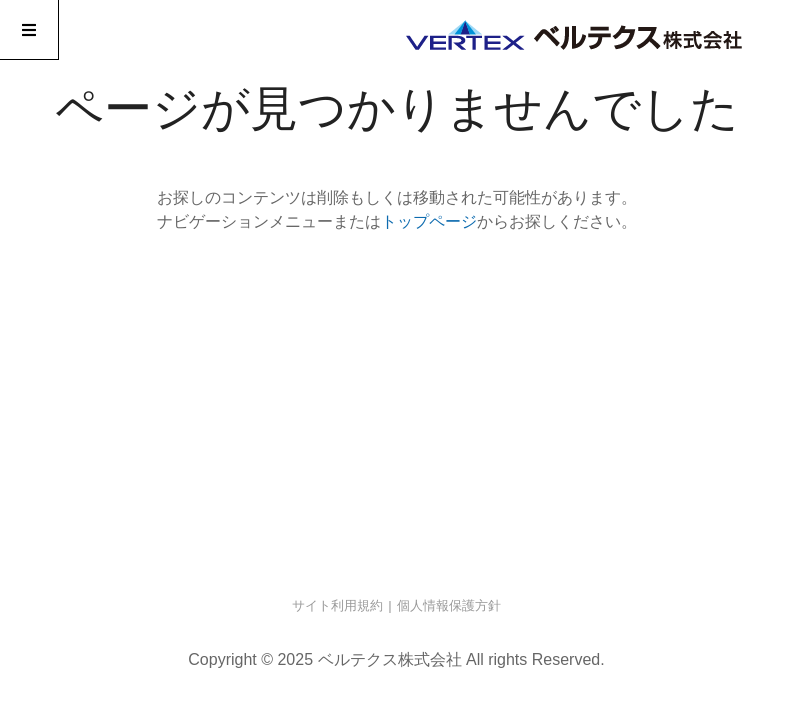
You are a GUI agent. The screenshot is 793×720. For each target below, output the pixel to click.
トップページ (429, 221)
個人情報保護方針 (449, 605)
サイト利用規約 (337, 605)
